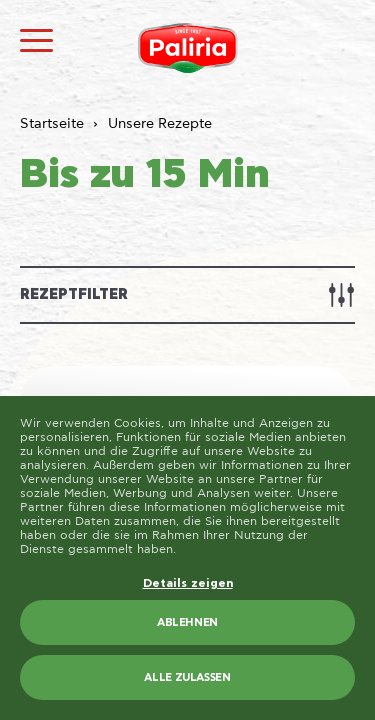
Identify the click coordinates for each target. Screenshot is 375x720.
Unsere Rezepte (160, 124)
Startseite (52, 124)
